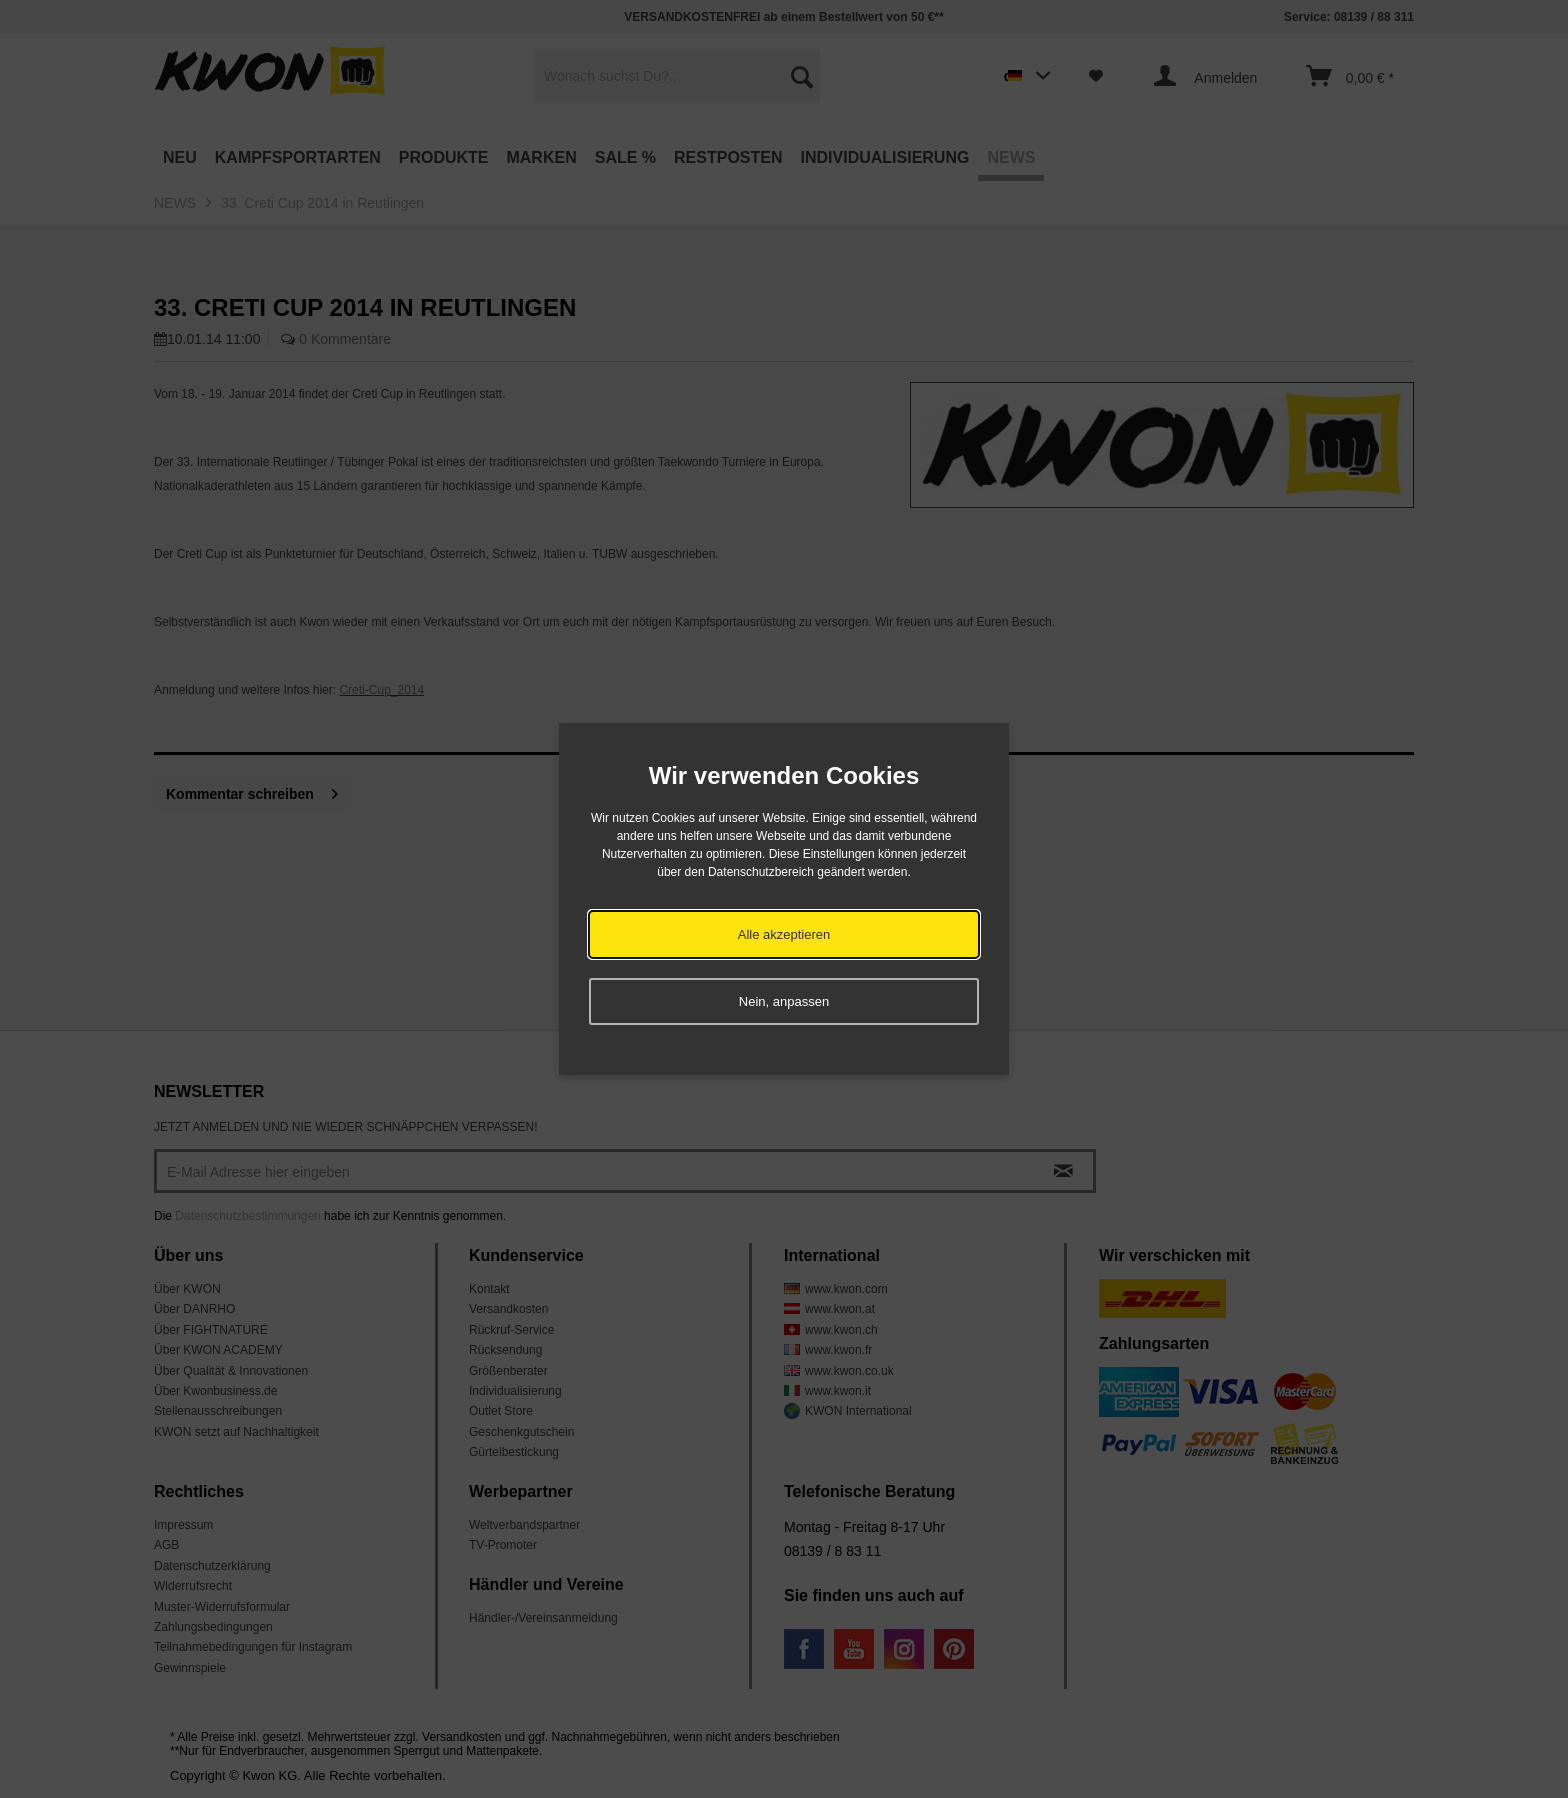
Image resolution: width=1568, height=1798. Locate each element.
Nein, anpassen (784, 1001)
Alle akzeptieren (784, 934)
